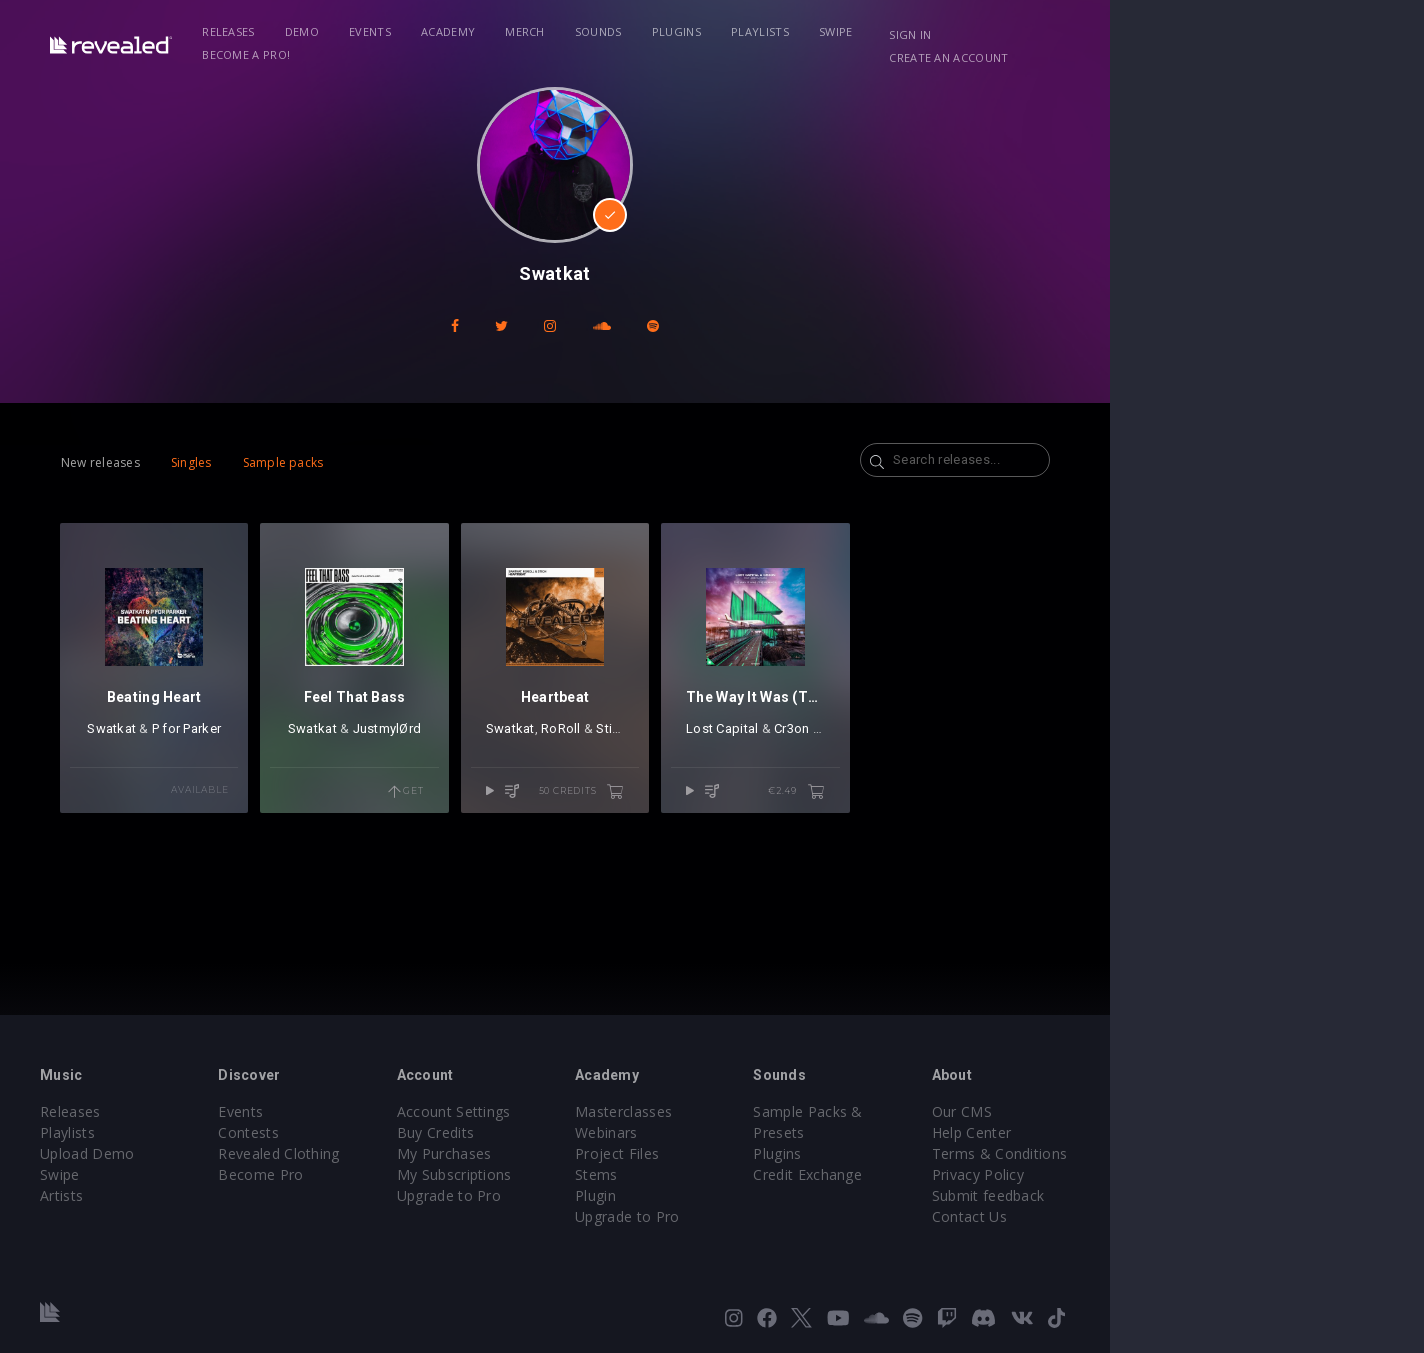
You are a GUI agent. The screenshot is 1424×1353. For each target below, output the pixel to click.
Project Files (774, 1153)
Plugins (748, 31)
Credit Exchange (996, 1153)
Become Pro (354, 1174)
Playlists (832, 31)
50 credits (762, 838)
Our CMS (1182, 1111)
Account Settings (579, 1111)
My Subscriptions (579, 1174)
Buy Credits (561, 1132)
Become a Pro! (998, 31)
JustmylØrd (498, 774)
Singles (233, 462)
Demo (374, 31)
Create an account (1252, 34)
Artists (123, 1195)
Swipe (908, 31)
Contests (342, 1132)
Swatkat (176, 774)
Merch (597, 31)
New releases (142, 462)
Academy (520, 31)
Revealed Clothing (372, 1153)
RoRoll (717, 774)
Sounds (670, 31)
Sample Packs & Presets (1024, 1111)
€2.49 (1022, 838)
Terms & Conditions (1220, 1153)
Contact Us (1189, 1216)
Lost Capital (902, 774)
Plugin (752, 1195)
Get (540, 838)
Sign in (1141, 34)
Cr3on (971, 774)
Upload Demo (149, 1153)
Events (442, 31)
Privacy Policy (1198, 1174)
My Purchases (569, 1153)
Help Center (1192, 1132)
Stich (767, 774)
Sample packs (325, 462)
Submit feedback (1208, 1195)
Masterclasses (780, 1111)
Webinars (763, 1132)
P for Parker (251, 774)
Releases (300, 31)
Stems (753, 1174)
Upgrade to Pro (574, 1195)
